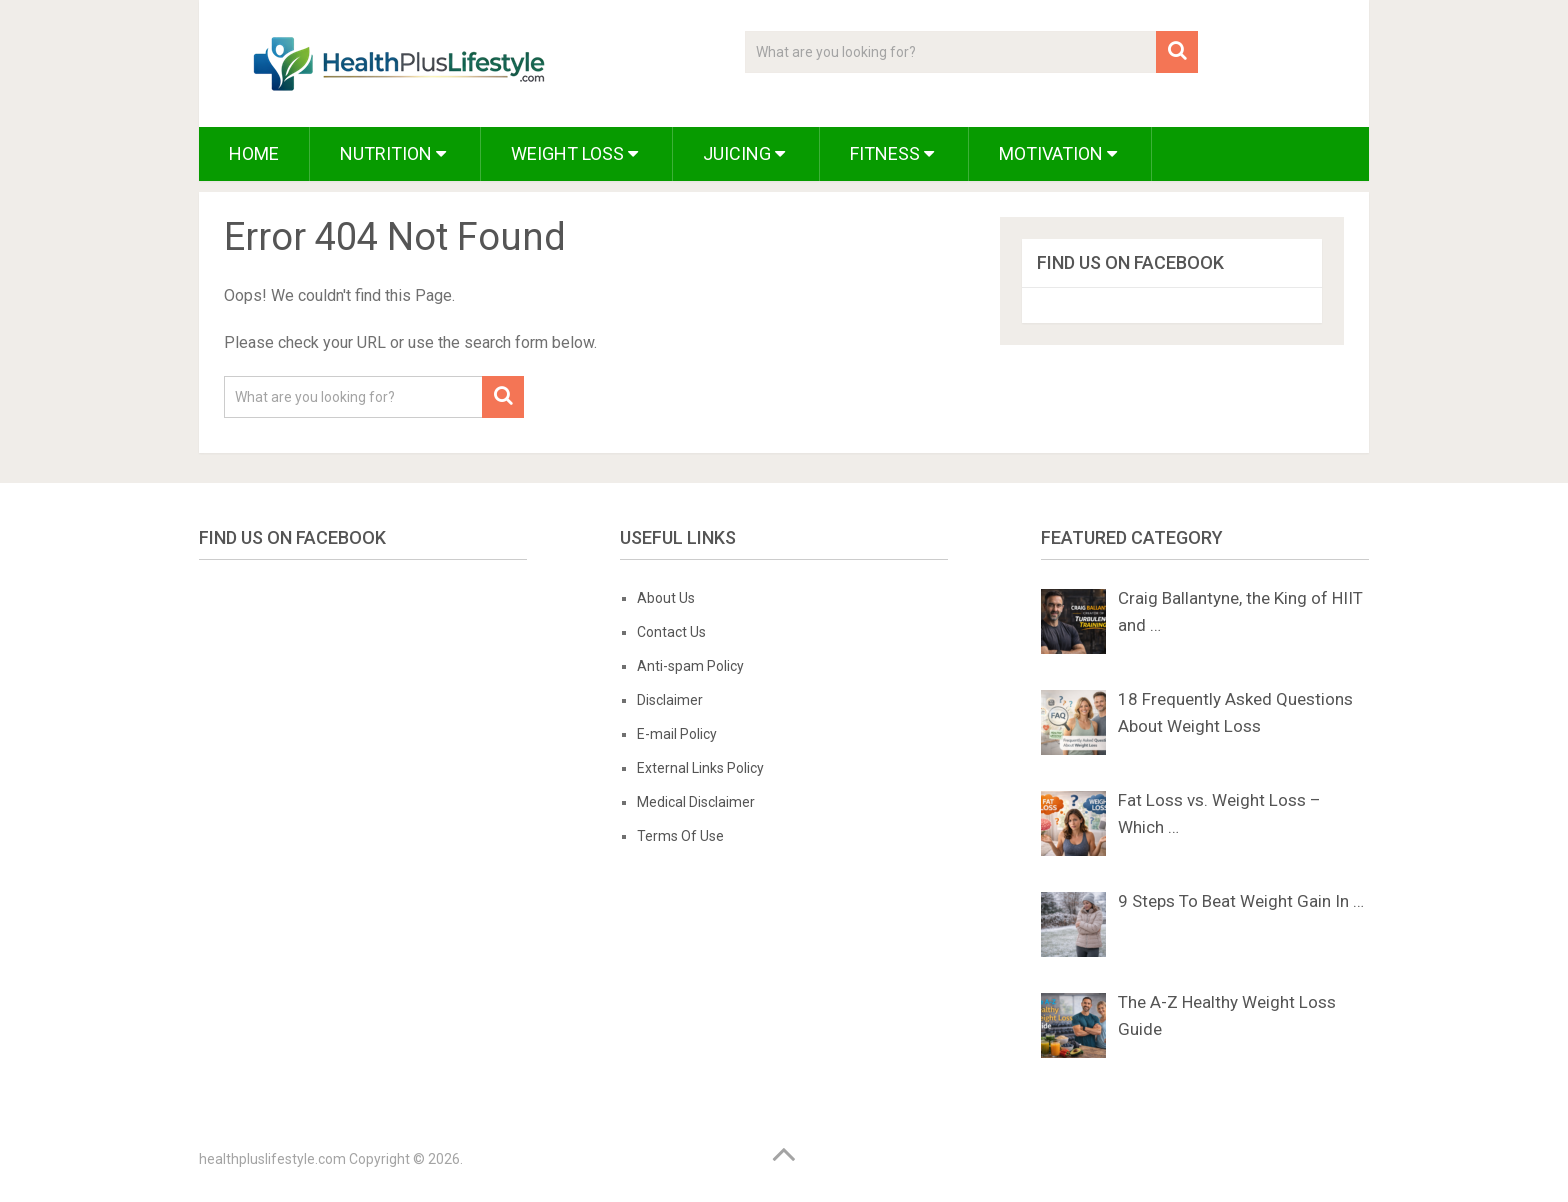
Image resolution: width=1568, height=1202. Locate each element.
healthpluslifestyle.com (272, 1159)
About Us (666, 598)
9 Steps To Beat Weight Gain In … (1241, 901)
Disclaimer (670, 700)
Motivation (1058, 153)
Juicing (744, 153)
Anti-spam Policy (690, 666)
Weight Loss (574, 153)
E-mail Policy (677, 734)
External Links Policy (700, 768)
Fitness (892, 153)
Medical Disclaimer (696, 802)
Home (254, 153)
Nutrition (393, 153)
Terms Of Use (680, 836)
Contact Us (671, 632)
